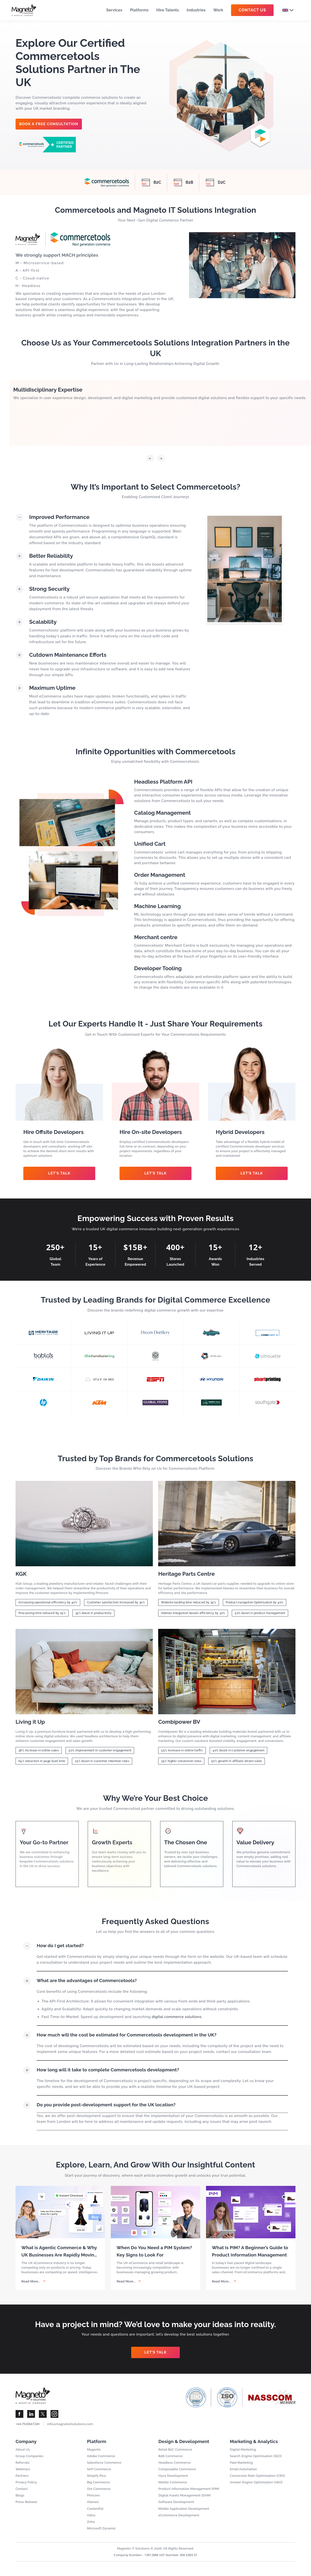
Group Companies (29, 2456)
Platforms (139, 10)
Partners (22, 2476)
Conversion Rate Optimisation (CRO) (257, 2476)
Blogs (20, 2495)
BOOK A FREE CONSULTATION (48, 124)
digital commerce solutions (177, 2017)
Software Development (176, 2502)
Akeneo (93, 2502)
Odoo (91, 2515)
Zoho (91, 2522)
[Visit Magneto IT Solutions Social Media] (19, 2414)
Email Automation (243, 2469)
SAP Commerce (99, 2469)
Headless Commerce (174, 2462)
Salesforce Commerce (104, 2462)
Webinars (23, 2469)
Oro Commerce (99, 2489)
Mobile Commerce (172, 2482)
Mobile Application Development (183, 2508)
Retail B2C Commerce (175, 2449)
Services (114, 10)
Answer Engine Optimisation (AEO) (256, 2482)
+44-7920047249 (28, 2424)
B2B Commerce (170, 2456)
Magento (94, 2449)
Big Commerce (98, 2482)
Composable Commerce (177, 2469)
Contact (22, 2489)
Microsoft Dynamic (101, 2528)
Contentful (95, 2508)
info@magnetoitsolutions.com (70, 2424)
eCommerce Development (178, 2515)
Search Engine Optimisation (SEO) (256, 2456)
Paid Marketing (241, 2462)
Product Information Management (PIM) (188, 2489)
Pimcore (93, 2495)
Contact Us (252, 10)
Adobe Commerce (101, 2456)
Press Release (26, 2502)
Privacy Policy (26, 2482)
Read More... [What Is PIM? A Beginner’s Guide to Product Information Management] (221, 2281)
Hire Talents (167, 10)
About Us (23, 2449)
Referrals (22, 2462)
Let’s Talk (59, 1173)
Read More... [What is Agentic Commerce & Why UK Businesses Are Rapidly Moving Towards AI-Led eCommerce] (30, 2281)
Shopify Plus (96, 2476)
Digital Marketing (243, 2449)
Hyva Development (173, 2476)
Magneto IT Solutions (133, 2548)
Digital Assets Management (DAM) (184, 2495)
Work (218, 10)
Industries (196, 10)
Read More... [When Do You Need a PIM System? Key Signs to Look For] (126, 2281)
